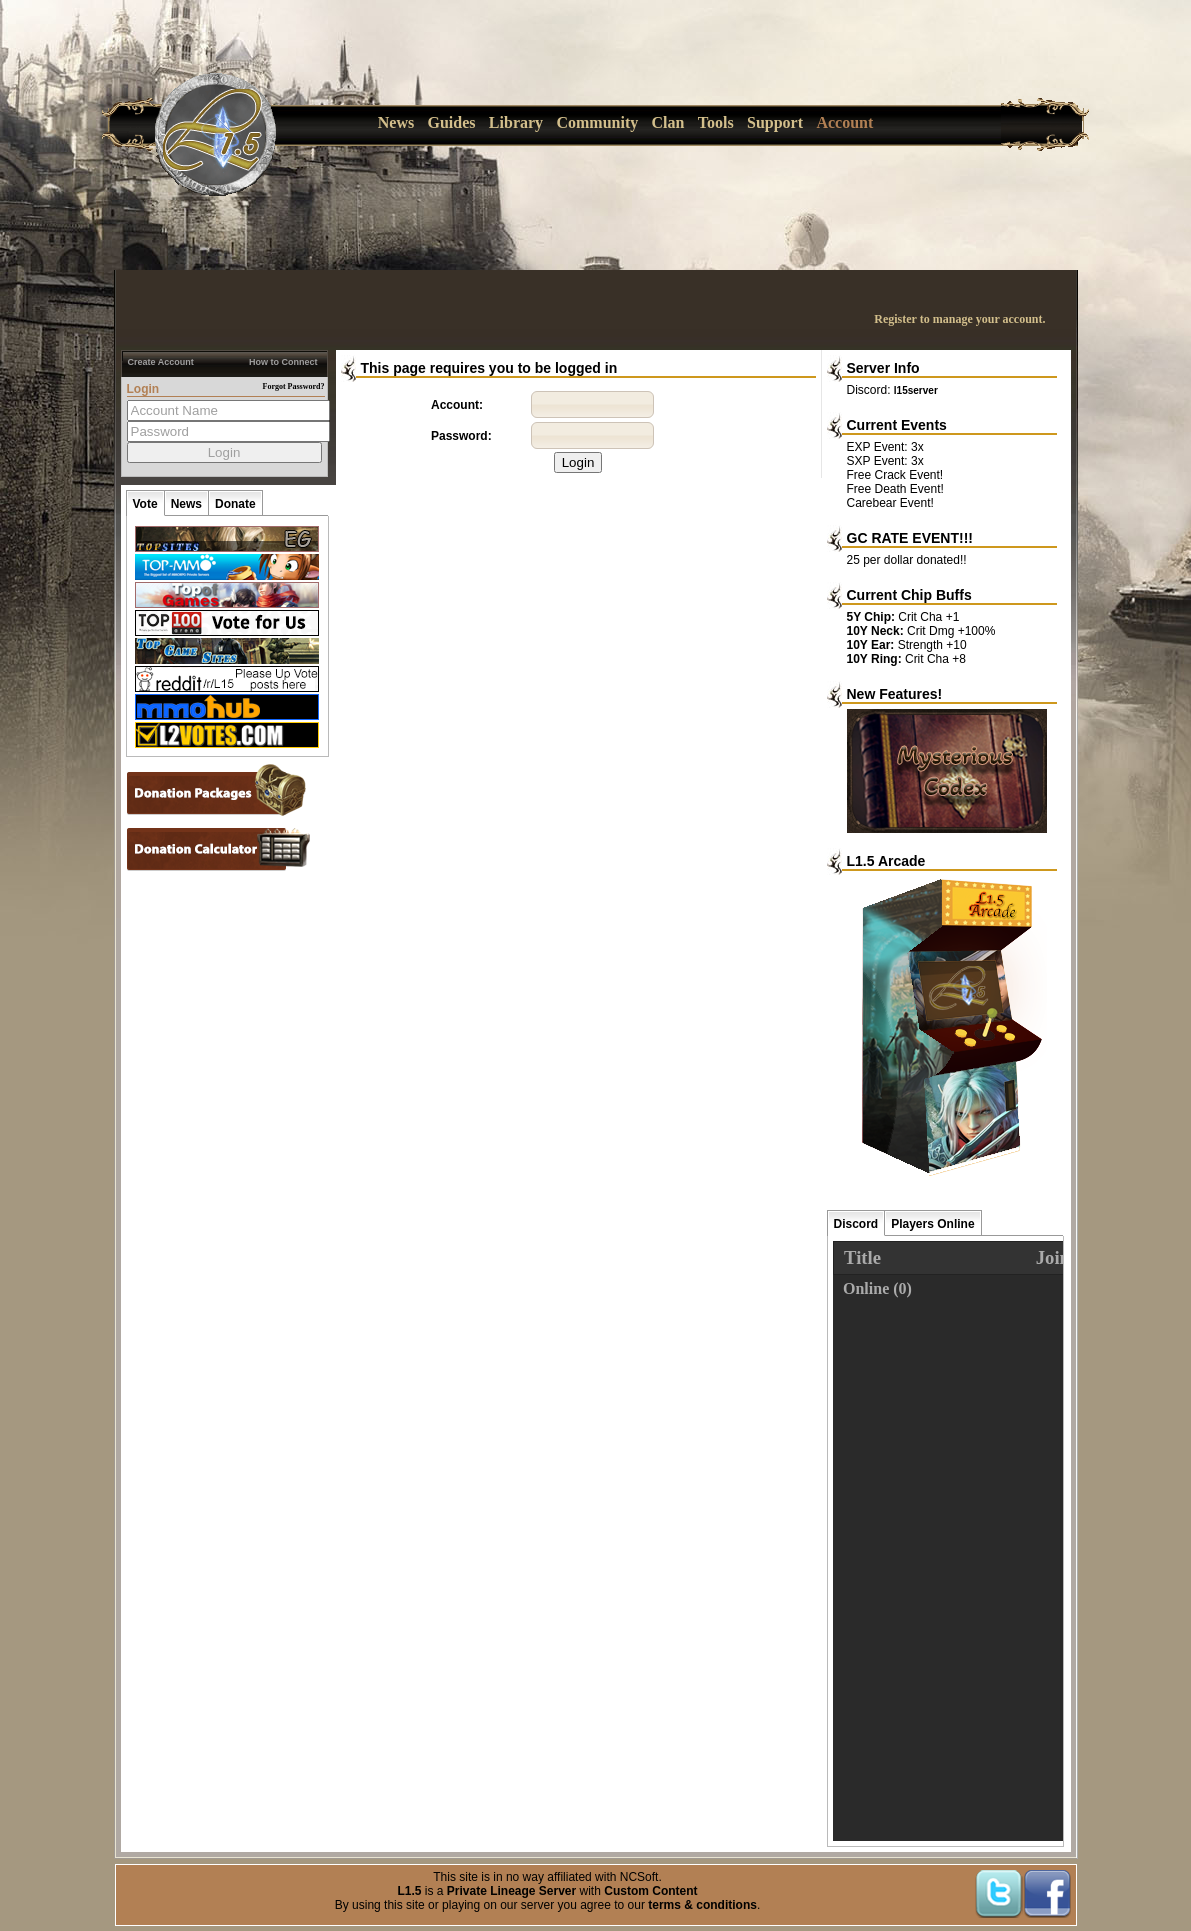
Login (578, 462)
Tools (716, 122)
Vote (145, 504)
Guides (452, 122)
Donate (235, 504)
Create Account (161, 362)
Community (597, 122)
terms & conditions (702, 1905)
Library (516, 122)
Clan (668, 122)
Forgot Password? (294, 386)
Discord (856, 1224)
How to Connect (283, 362)
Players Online (932, 1224)
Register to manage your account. (959, 319)
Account (844, 122)
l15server (916, 390)
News (396, 122)
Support (775, 122)
